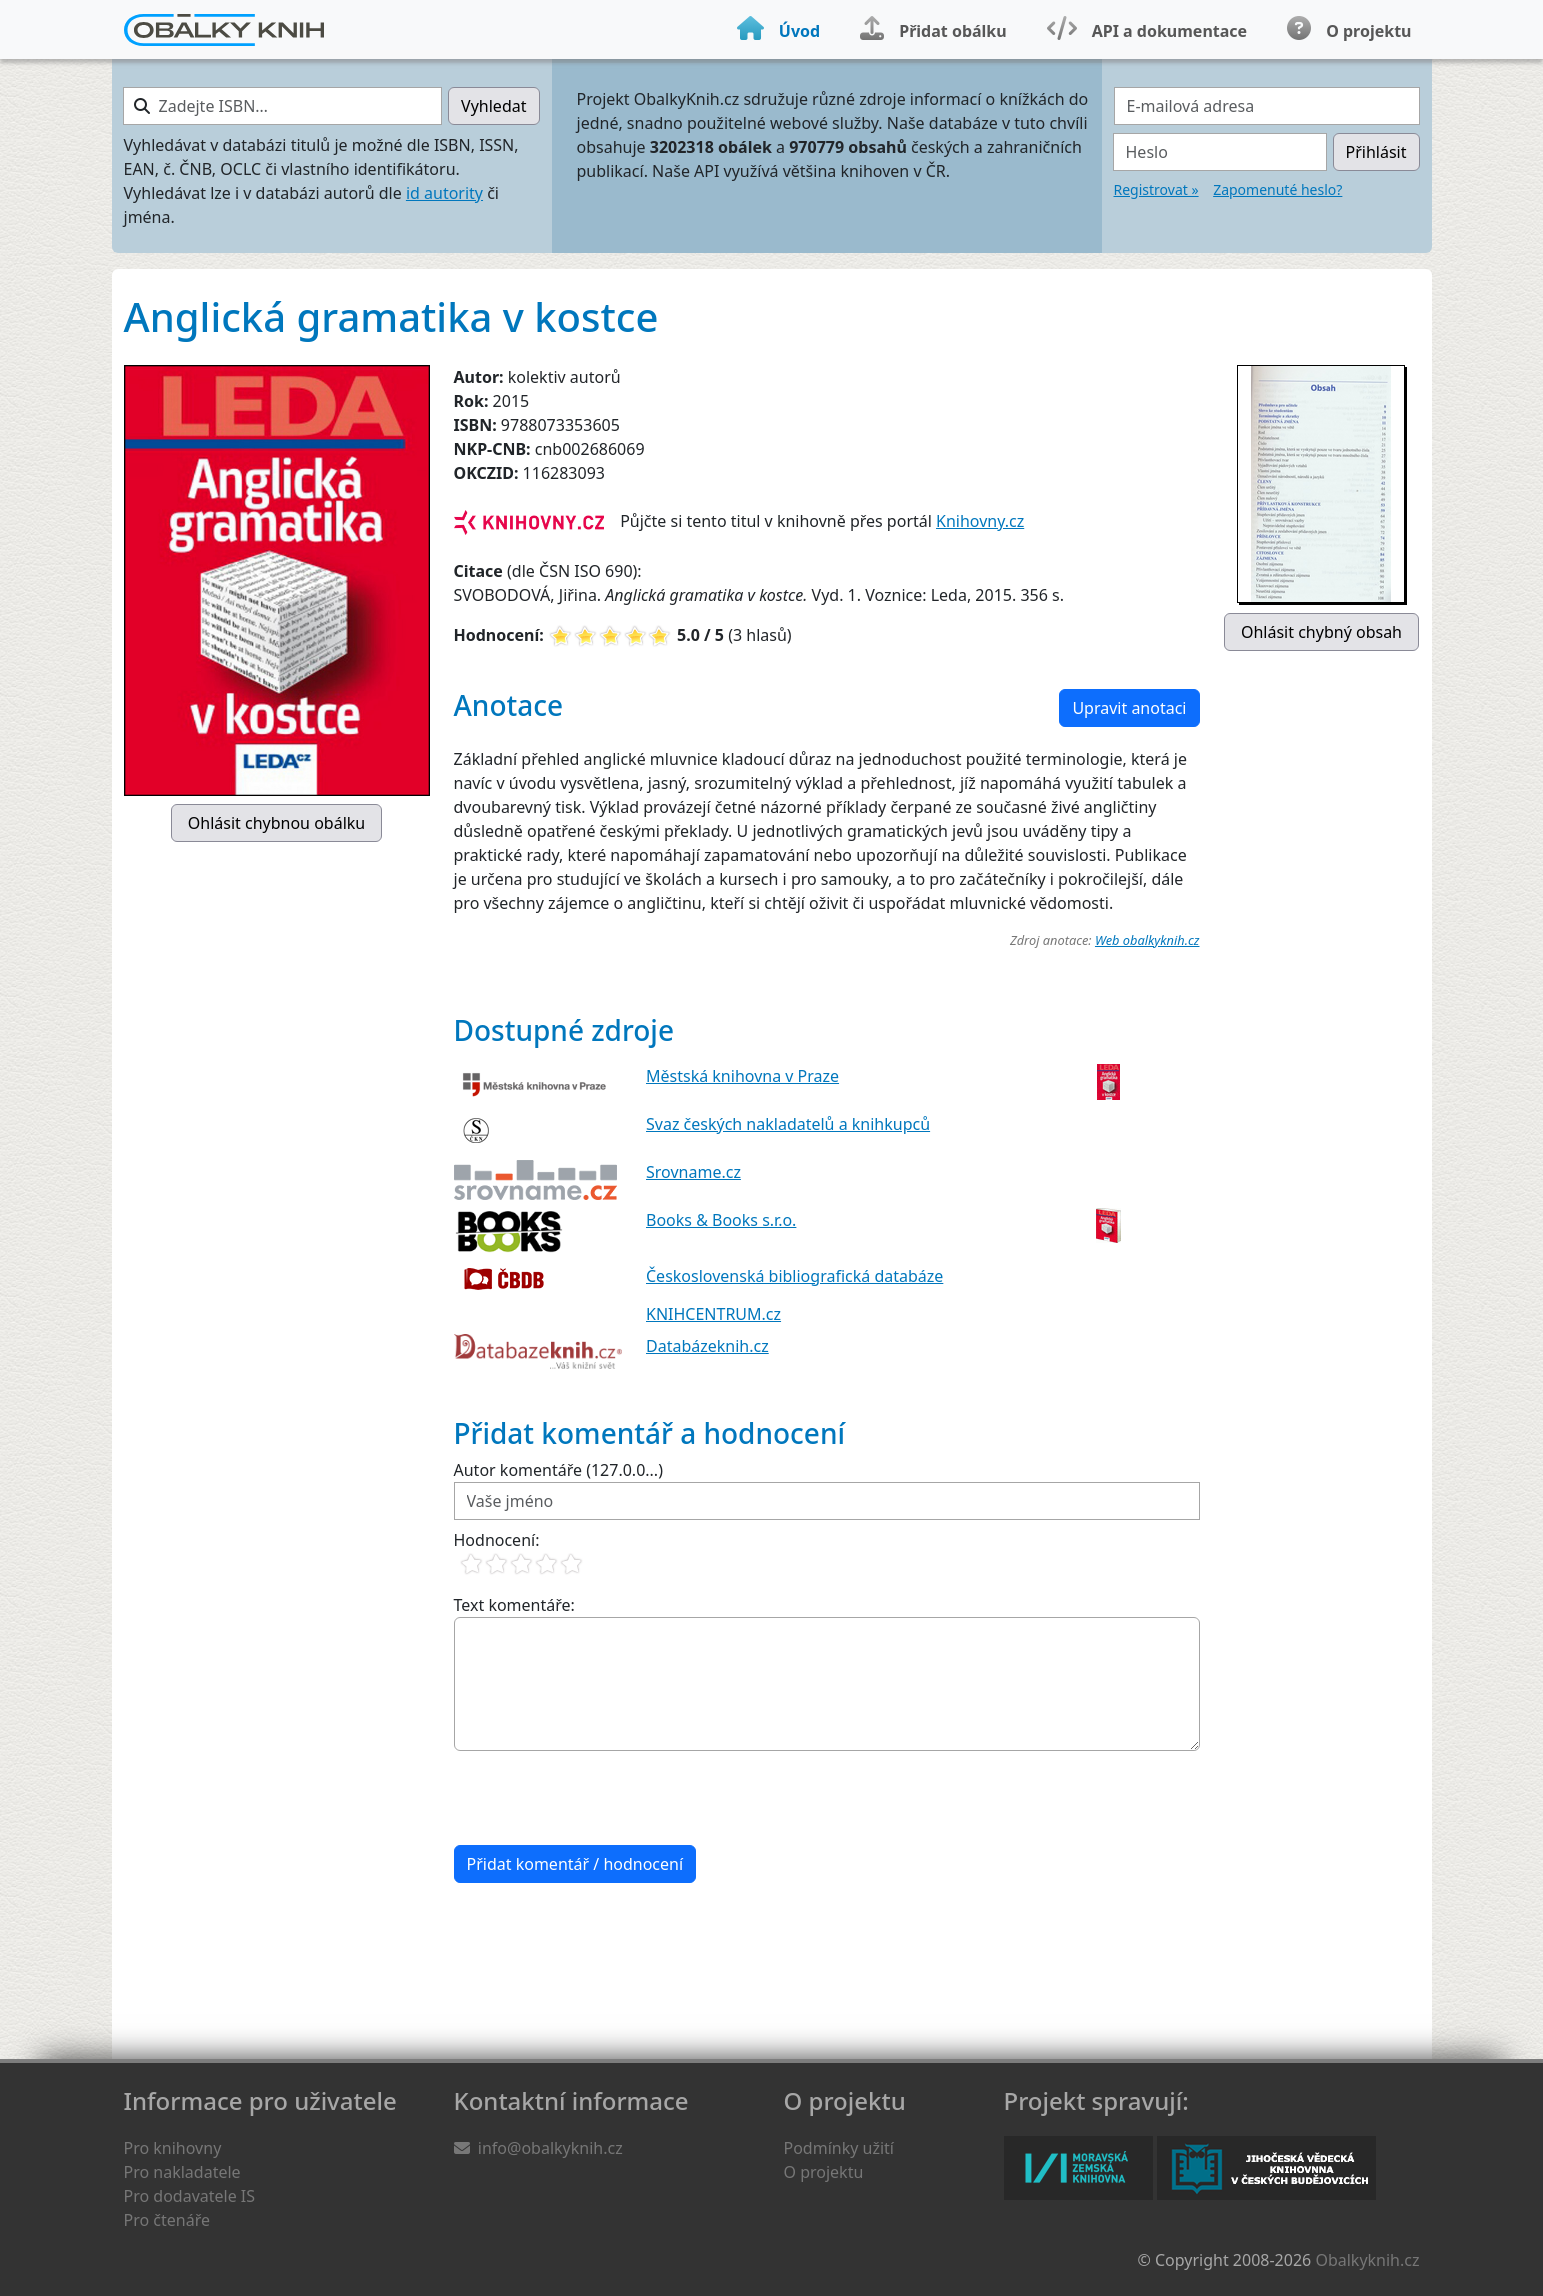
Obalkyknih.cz (1367, 2260)
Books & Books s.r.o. (721, 1220)
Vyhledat (493, 106)
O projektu (824, 2172)
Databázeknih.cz (707, 1346)
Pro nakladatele (182, 2172)
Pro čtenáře (167, 2220)
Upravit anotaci (1129, 708)
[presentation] (606, 1798)
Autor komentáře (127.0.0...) (558, 1470)
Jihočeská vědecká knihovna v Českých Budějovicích (1266, 2168)
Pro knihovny (173, 2148)
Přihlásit (1376, 152)
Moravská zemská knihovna (1078, 2168)
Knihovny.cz (980, 521)
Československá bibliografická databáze (794, 1276)
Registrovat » (1156, 189)
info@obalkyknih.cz (550, 2148)
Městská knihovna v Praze (742, 1076)
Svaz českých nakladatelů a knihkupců (788, 1124)
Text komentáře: (514, 1605)
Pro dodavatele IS (190, 2196)
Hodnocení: (497, 1540)
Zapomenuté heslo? (1277, 189)
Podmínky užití (839, 2148)
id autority (444, 193)
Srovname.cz (693, 1172)
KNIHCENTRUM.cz (713, 1314)
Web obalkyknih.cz (1147, 940)
